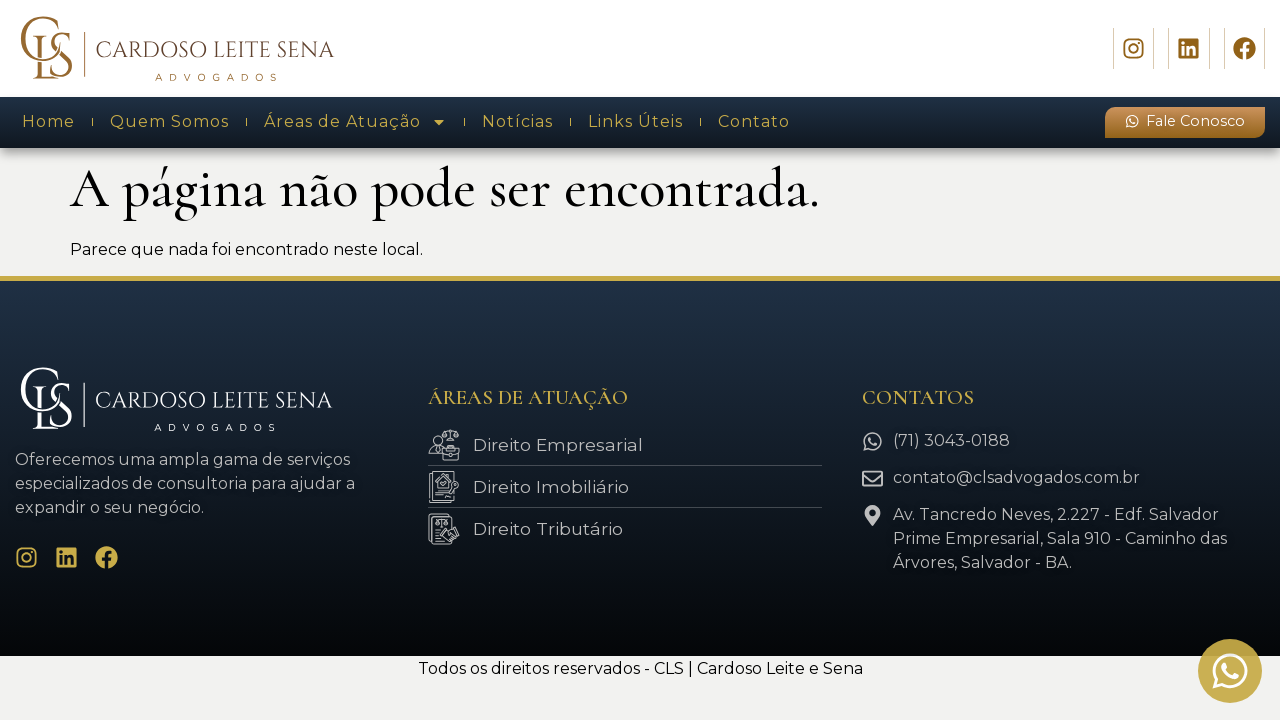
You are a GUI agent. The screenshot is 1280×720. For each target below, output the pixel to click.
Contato (754, 121)
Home (48, 121)
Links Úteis (635, 121)
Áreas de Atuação (355, 122)
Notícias (517, 121)
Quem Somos (169, 121)
